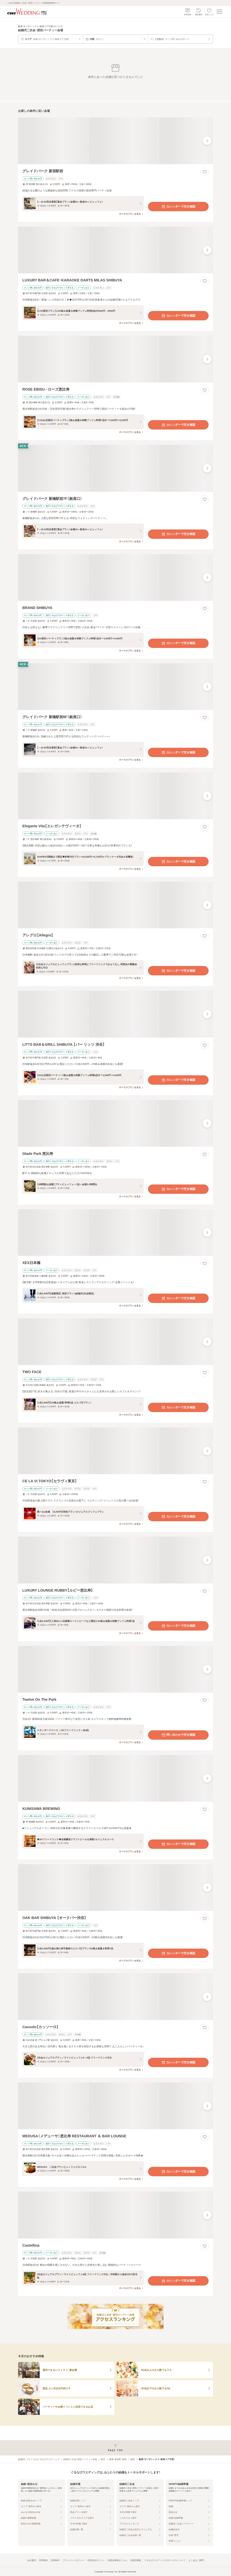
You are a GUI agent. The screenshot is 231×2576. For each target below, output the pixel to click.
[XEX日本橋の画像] (115, 1232)
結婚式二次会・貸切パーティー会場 (80, 2459)
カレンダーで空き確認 (178, 206)
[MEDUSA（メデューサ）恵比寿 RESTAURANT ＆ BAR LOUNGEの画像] (115, 2105)
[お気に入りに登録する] (205, 172)
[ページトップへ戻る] (115, 2447)
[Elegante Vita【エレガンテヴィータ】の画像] (115, 795)
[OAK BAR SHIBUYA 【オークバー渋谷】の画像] (115, 1887)
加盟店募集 (135, 2560)
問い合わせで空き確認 (178, 1735)
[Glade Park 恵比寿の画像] (115, 1123)
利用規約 (43, 2560)
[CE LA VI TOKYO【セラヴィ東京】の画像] (115, 1450)
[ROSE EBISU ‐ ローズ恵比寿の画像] (115, 359)
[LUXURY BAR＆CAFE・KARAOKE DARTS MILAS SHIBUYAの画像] (115, 250)
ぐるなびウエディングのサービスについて (164, 2560)
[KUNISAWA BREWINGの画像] (115, 1778)
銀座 (132, 2459)
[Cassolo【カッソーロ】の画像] (115, 1996)
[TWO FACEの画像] (115, 1341)
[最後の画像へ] (207, 140)
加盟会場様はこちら (117, 2560)
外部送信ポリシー (96, 2560)
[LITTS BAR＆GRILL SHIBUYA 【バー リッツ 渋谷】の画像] (115, 1014)
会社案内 (31, 2560)
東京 (103, 2459)
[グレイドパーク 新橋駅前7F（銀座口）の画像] (115, 468)
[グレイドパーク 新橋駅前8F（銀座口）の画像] (115, 686)
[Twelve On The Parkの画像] (115, 1669)
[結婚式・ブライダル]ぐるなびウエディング (38, 2459)
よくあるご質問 (196, 2560)
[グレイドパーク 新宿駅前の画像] (115, 140)
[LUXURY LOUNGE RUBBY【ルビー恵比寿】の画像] (115, 1560)
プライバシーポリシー (73, 2560)
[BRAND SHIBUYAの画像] (115, 577)
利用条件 (55, 2560)
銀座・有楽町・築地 (118, 2459)
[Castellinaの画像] (115, 2215)
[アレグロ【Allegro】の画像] (115, 905)
